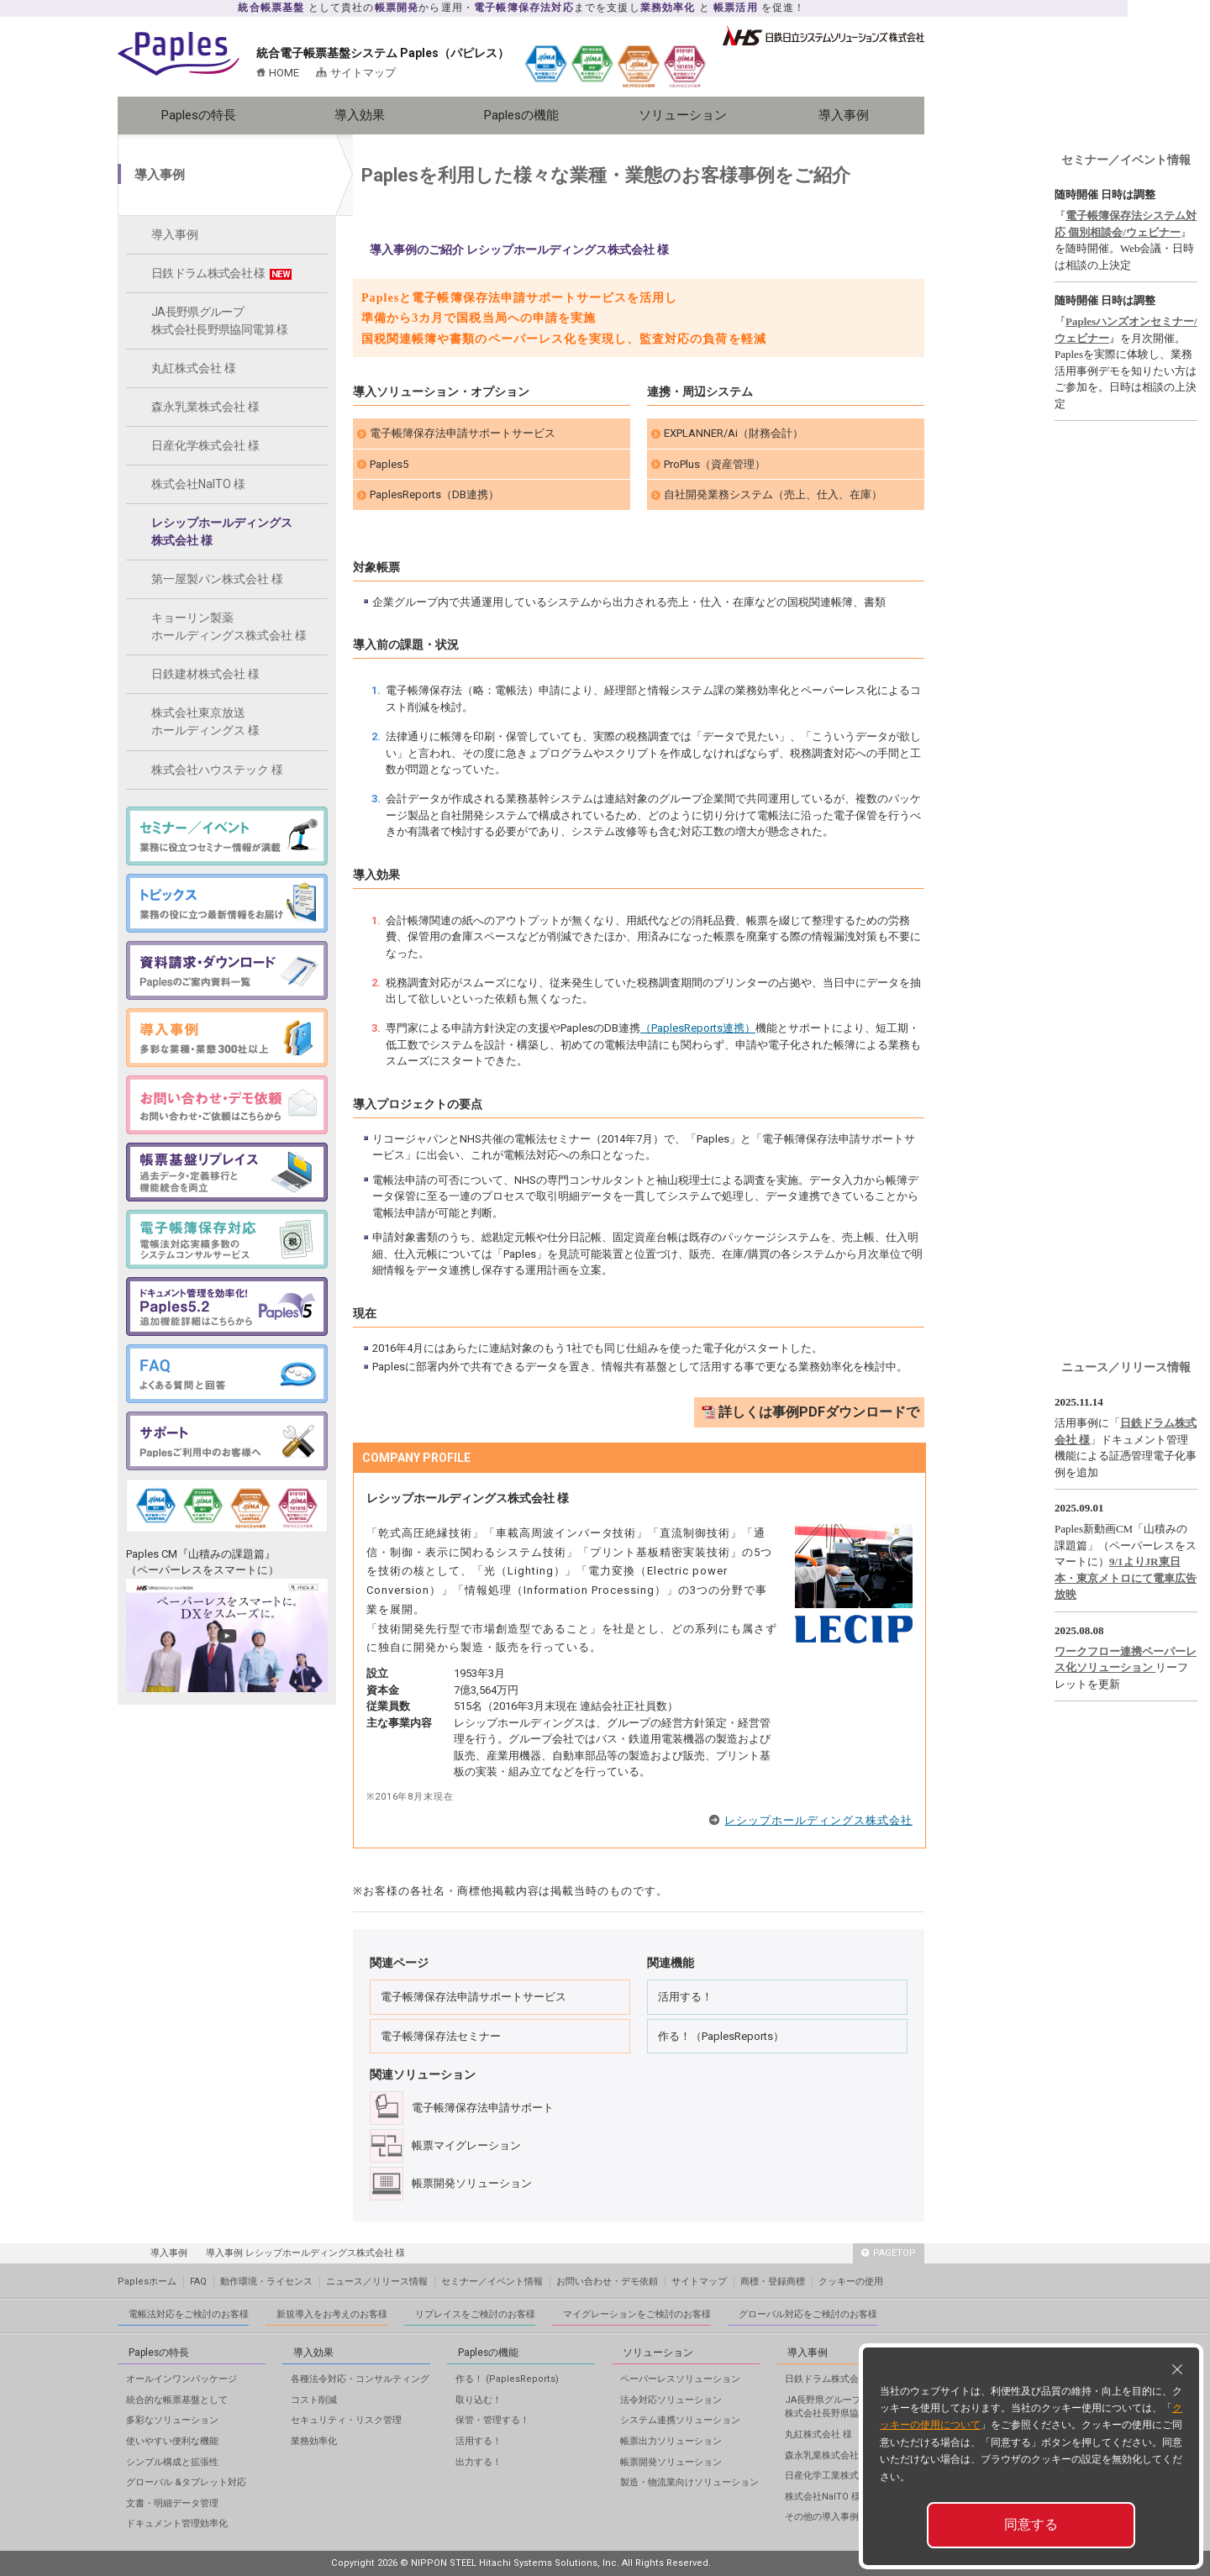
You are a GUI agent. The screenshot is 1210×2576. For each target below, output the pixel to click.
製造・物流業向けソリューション (689, 2482)
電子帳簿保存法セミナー (441, 2036)
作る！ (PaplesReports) (507, 2379)
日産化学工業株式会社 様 (837, 2475)
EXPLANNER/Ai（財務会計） (733, 433)
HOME (284, 72)
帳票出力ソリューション (671, 2441)
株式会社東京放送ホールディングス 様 (205, 721)
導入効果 (359, 115)
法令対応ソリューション (671, 2400)
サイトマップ (363, 72)
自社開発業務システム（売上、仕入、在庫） (773, 494)
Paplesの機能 (521, 115)
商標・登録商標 (772, 2281)
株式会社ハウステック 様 (217, 769)
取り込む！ (478, 2400)
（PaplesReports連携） (697, 1028)
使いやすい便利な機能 (172, 2441)
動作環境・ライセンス (266, 2281)
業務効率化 (314, 2441)
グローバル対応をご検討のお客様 (808, 2314)
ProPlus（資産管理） (714, 464)
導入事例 (843, 115)
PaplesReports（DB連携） (434, 494)
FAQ (198, 2281)
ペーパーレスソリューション (680, 2379)
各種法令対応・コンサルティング (360, 2379)
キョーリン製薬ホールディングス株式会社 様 (229, 626)
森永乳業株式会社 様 (205, 406)
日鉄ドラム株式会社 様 (221, 273)
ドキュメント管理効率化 (177, 2523)
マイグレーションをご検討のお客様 (637, 2314)
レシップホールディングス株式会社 (818, 1820)
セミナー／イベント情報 (1126, 159)
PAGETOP (888, 2252)
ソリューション (683, 115)
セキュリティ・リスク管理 (346, 2420)
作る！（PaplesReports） (721, 2036)
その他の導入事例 (822, 2516)
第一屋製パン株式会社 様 (217, 579)
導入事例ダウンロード (1163, 107)
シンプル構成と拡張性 (172, 2462)
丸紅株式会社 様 (193, 368)
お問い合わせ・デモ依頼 (607, 2281)
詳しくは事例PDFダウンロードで (818, 1412)
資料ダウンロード (1088, 107)
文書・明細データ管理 (172, 2503)
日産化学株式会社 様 (205, 445)
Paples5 (389, 464)
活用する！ (685, 1996)
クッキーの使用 (850, 2281)
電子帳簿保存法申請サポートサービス (462, 433)
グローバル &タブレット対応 (186, 2482)
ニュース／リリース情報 (1126, 1367)
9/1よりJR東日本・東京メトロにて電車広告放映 (1126, 1578)
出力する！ (478, 2462)
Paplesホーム (147, 2281)
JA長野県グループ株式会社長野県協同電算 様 (219, 320)
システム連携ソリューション (680, 2420)
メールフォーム (1126, 56)
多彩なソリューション (172, 2420)
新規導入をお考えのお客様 (331, 2314)
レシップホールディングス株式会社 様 (221, 531)
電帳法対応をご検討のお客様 (189, 2314)
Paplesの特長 (198, 115)
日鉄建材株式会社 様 (205, 674)
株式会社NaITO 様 (198, 484)
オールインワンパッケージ (181, 2379)
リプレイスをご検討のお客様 (475, 2314)
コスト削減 (314, 2400)
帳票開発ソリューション (671, 2462)
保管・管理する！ (492, 2420)
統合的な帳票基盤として (177, 2400)
